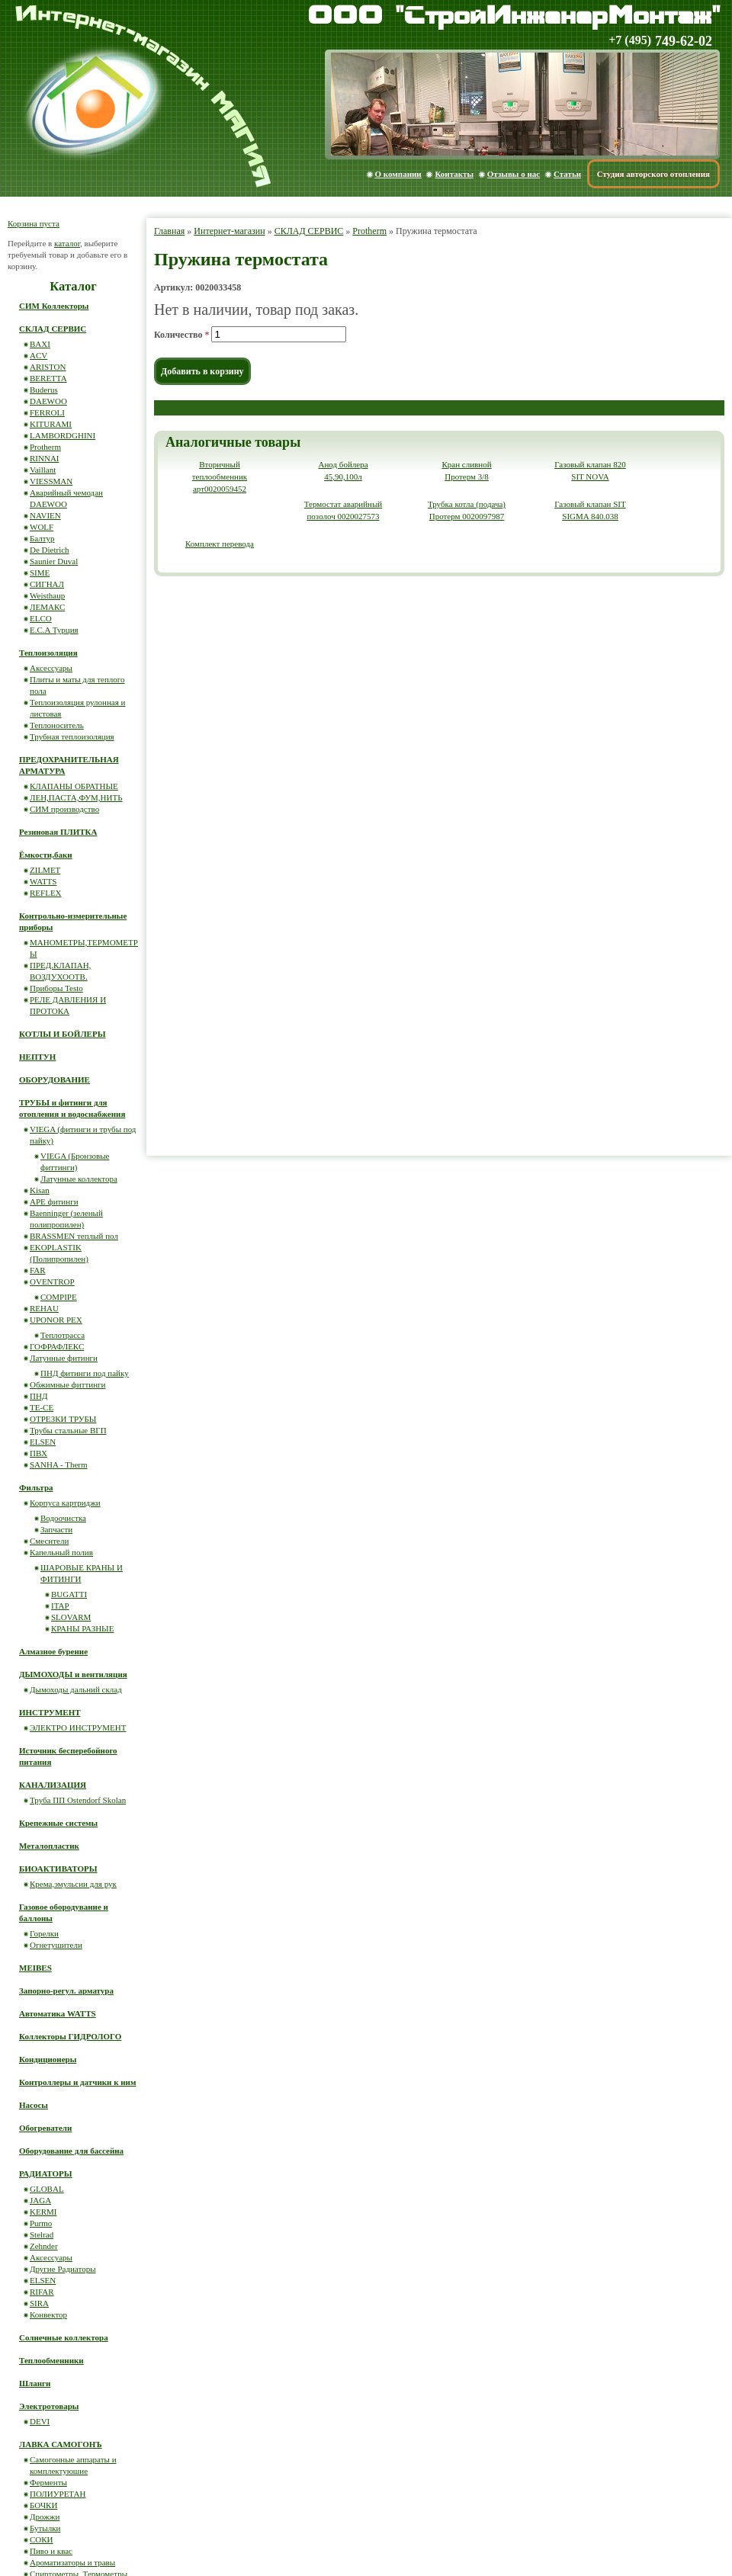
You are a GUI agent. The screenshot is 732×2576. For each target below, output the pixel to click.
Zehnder (44, 2245)
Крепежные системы (58, 1822)
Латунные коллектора (78, 1178)
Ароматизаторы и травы (72, 2562)
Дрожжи (44, 2516)
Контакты (454, 173)
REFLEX (46, 892)
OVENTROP (52, 1281)
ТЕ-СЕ (41, 1407)
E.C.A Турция (54, 629)
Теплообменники (51, 2360)
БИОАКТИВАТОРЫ (58, 1868)
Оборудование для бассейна (71, 2150)
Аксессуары (51, 667)
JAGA (40, 2200)
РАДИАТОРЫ (45, 2173)
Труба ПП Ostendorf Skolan (78, 1799)
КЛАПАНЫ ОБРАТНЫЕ (74, 786)
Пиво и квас (51, 2550)
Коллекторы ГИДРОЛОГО (70, 2036)
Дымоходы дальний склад (76, 1689)
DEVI (40, 2421)
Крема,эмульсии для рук (73, 1883)
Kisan (40, 1190)
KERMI (43, 2211)
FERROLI (47, 412)
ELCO (41, 618)
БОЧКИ (43, 2505)
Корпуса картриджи (65, 1502)
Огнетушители (56, 1944)
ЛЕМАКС (47, 606)
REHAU (44, 1308)
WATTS (43, 881)
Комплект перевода (219, 543)
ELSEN (43, 1441)
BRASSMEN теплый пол (74, 1235)
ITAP (60, 1605)
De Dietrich (49, 549)
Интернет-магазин (229, 231)
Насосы (33, 2104)
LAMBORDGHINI (62, 435)
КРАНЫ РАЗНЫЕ (82, 1628)
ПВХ (38, 1453)
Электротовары (49, 2406)
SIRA (39, 2303)
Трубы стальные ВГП (68, 1430)
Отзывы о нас (513, 173)
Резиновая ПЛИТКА (58, 831)
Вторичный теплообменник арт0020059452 (219, 476)
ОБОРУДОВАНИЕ (54, 1079)
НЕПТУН (37, 1056)
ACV (38, 355)
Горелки (44, 1933)
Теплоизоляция (48, 652)
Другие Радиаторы (63, 2268)
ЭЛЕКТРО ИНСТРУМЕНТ (78, 1727)
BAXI (40, 343)
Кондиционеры (47, 2059)
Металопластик (49, 1845)
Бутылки (45, 2528)
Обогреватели (45, 2127)
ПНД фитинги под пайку (84, 1373)
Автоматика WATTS (57, 2013)
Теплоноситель (57, 725)
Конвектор (48, 2314)
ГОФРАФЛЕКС (57, 1346)
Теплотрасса (62, 1334)
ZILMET (45, 869)
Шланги (34, 2383)
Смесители (49, 1540)
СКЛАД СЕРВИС (309, 231)
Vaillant (43, 469)
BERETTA (48, 378)
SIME (40, 572)
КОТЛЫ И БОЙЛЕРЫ (62, 1033)
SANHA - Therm (59, 1464)
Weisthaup (47, 595)
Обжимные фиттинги (67, 1384)
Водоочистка (63, 1517)
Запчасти (56, 1529)
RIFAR (42, 2291)
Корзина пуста (33, 223)
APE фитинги (54, 1201)
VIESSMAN (51, 481)
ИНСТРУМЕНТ (50, 1712)
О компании (398, 173)
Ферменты (48, 2482)
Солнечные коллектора (63, 2337)
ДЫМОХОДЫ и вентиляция (73, 1674)
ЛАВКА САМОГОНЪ (60, 2444)
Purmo (41, 2223)
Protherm (369, 231)
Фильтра (36, 1487)
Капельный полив (61, 1552)
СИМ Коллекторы (53, 305)
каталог (67, 243)
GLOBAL (47, 2188)
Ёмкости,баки (45, 854)
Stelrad (41, 2234)
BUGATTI (69, 1594)
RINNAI (44, 458)
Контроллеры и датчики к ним (77, 2082)
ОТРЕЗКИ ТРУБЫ (63, 1418)
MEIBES (35, 1967)
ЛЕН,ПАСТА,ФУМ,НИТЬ (76, 797)
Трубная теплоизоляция (72, 736)
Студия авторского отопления (653, 173)
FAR (38, 1270)
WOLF (41, 526)
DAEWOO (48, 401)
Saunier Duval (54, 561)
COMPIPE (58, 1296)
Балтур (42, 538)
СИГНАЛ (47, 584)
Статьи (567, 173)
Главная (169, 231)
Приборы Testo (56, 988)
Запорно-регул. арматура (66, 1990)
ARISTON (48, 366)
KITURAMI (51, 423)
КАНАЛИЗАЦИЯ (52, 1784)
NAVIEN (45, 515)
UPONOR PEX (56, 1319)
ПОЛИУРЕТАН (57, 2493)
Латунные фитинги (64, 1357)
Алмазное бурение (53, 1651)
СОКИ (41, 2539)
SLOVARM (71, 1617)
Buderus (44, 389)
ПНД (38, 1395)
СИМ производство (64, 808)
